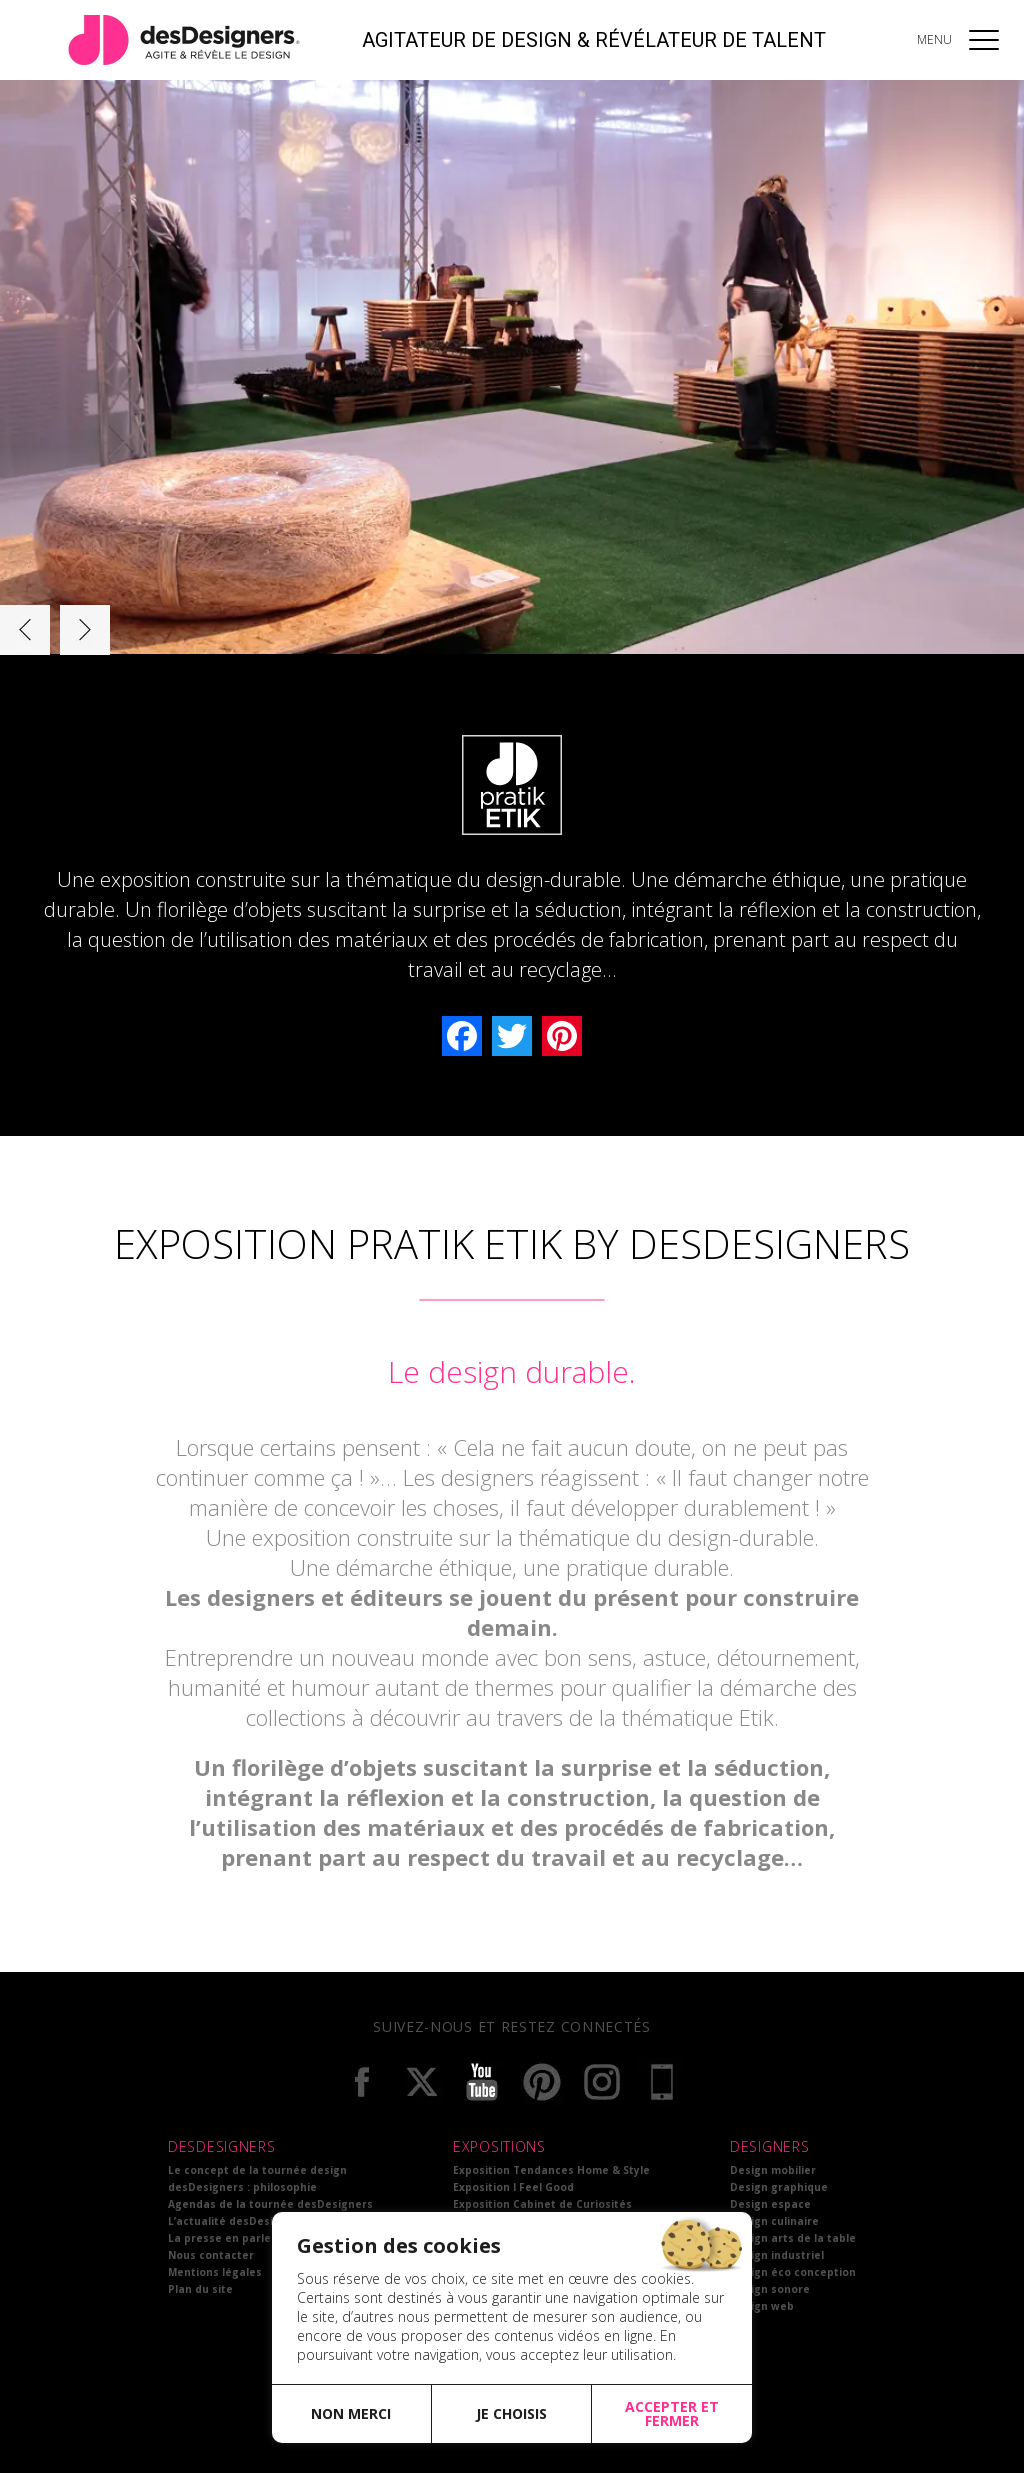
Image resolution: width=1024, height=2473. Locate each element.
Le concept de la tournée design (257, 2170)
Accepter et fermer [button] (672, 2413)
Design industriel (777, 2255)
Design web (762, 2306)
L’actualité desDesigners (236, 2221)
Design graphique (779, 2187)
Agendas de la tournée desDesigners (270, 2204)
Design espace (770, 2204)
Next (85, 630)
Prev (25, 630)
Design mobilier (773, 2170)
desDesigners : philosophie (242, 2187)
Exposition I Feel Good (513, 2187)
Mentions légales (215, 2272)
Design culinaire (774, 2221)
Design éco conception (793, 2272)
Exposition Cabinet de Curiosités (542, 2204)
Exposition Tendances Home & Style (551, 2170)
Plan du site (200, 2289)
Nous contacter (211, 2255)
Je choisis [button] (511, 2413)
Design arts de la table (793, 2238)
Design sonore (770, 2289)
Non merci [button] (351, 2413)
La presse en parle (219, 2238)
